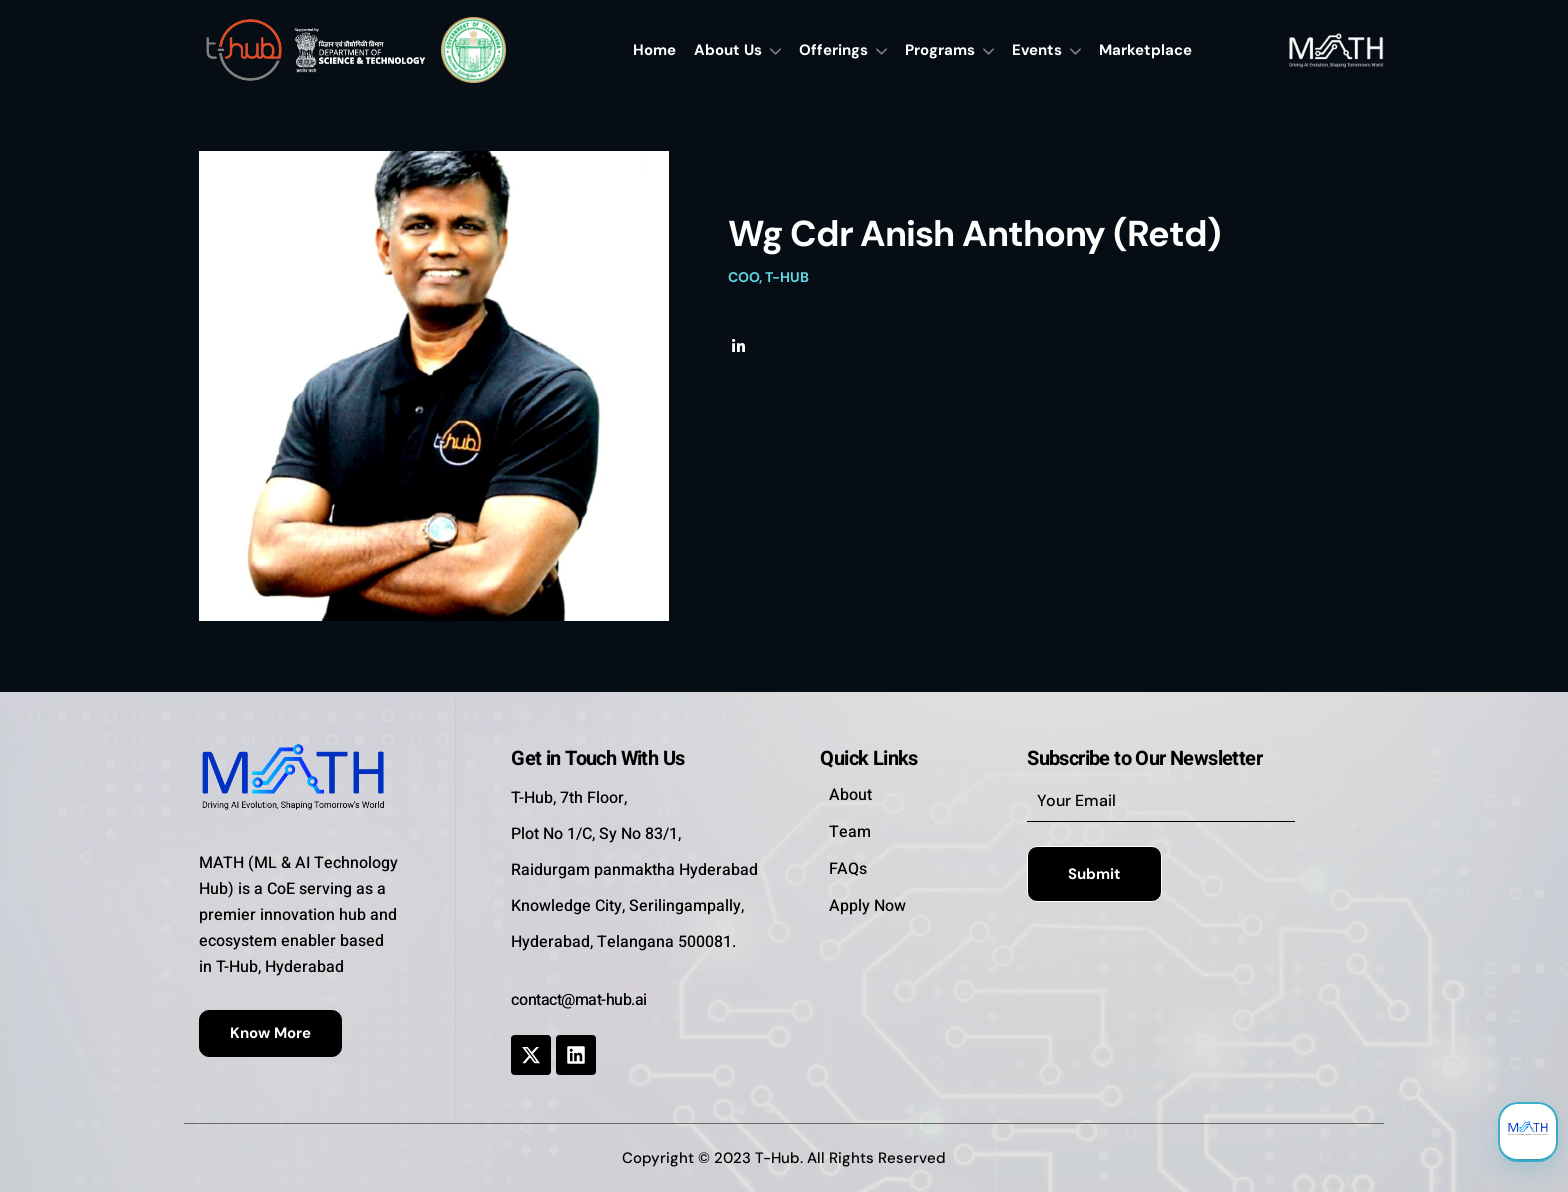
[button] (270, 1033)
